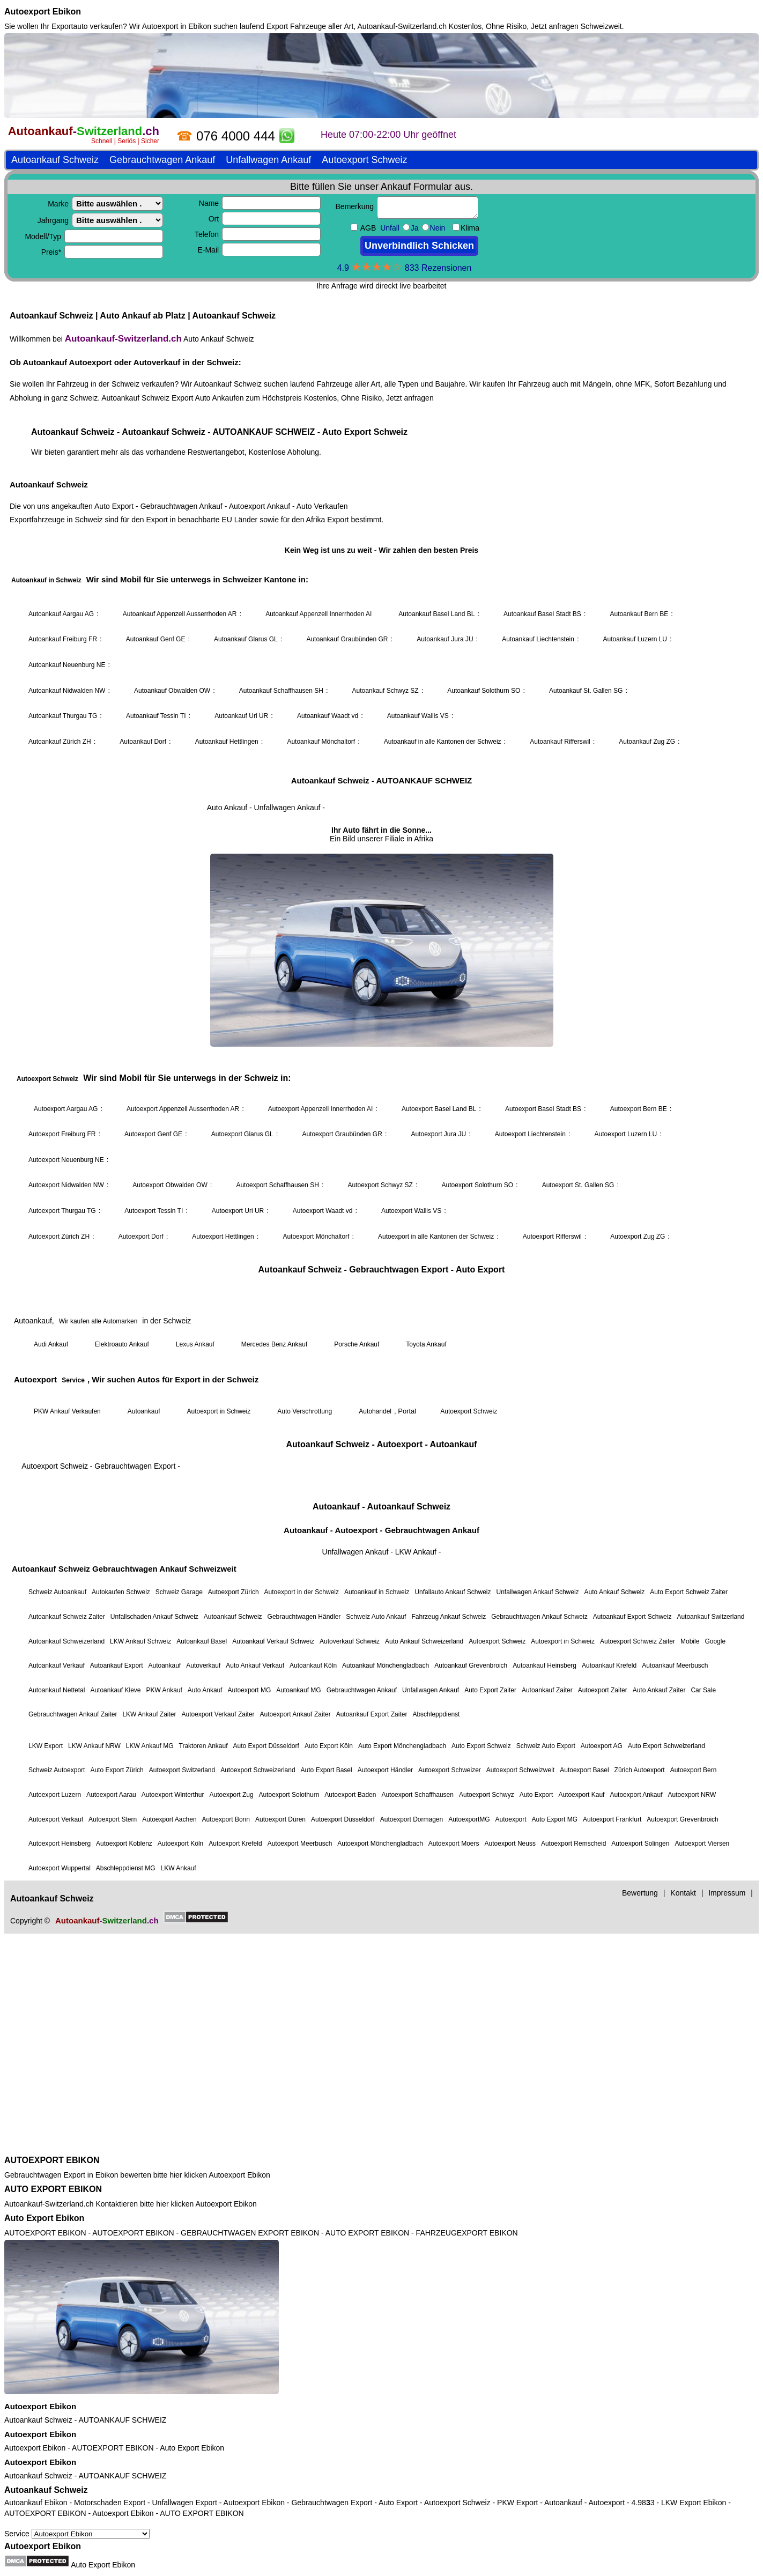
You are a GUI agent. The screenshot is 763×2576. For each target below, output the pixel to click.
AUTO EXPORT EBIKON (53, 2189)
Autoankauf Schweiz (38, 2420)
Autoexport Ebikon (42, 11)
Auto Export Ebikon (44, 2218)
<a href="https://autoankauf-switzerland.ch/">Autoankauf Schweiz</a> (381, 1092)
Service (77, 2533)
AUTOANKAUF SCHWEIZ (123, 2420)
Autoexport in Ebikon (176, 26)
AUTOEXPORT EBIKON (52, 2160)
